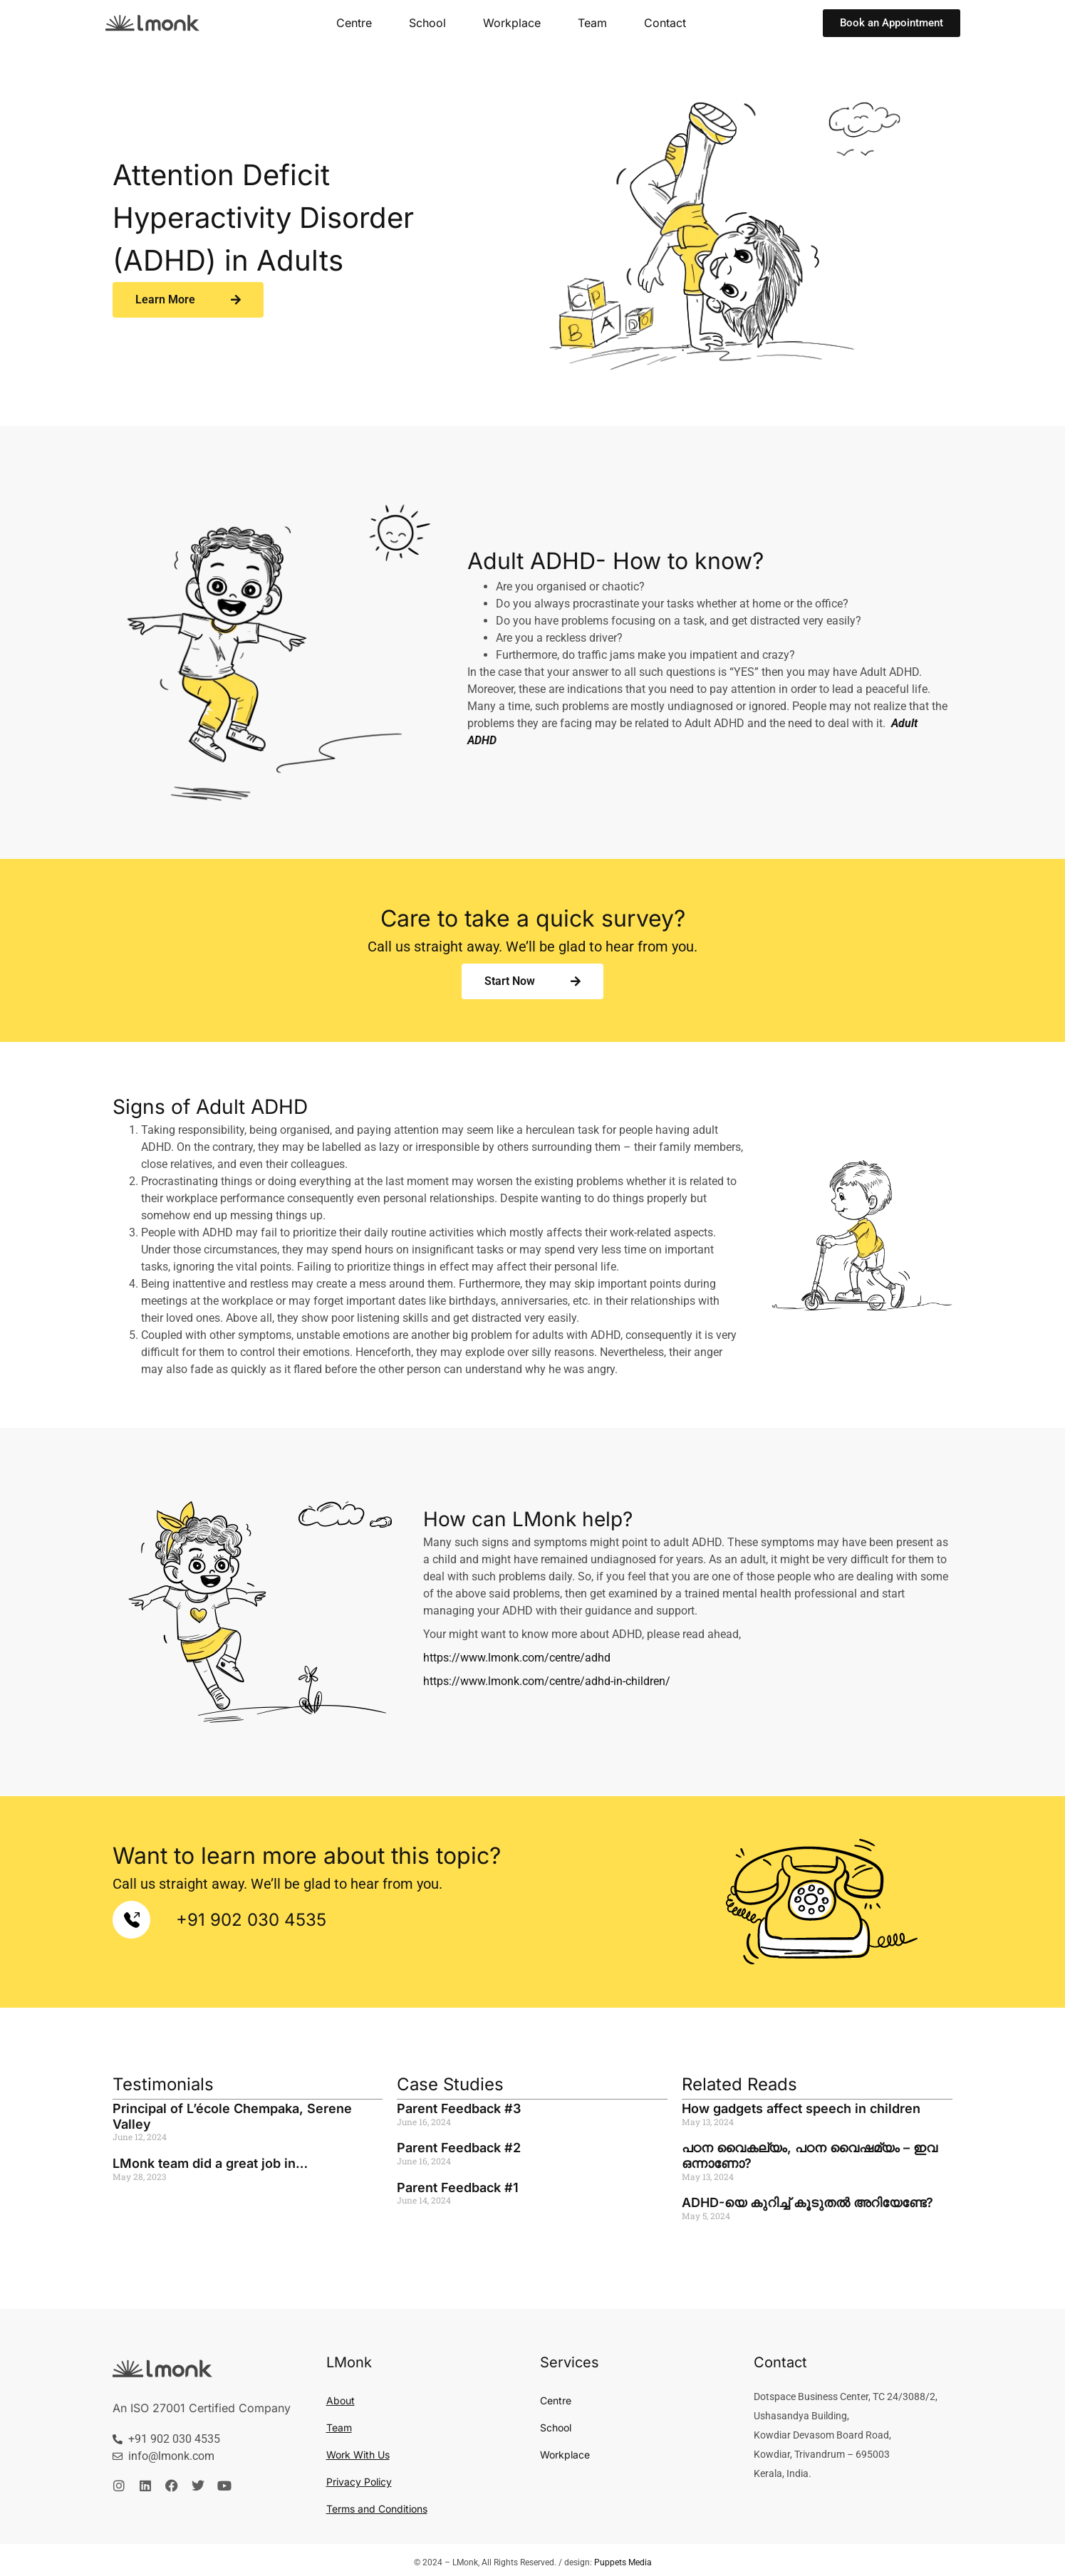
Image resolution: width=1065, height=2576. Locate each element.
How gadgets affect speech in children (798, 2108)
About (339, 2400)
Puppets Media (623, 2562)
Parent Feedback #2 (457, 2147)
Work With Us (356, 2455)
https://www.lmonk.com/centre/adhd (513, 1658)
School (431, 22)
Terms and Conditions (374, 2509)
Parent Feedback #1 (457, 2187)
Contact (660, 22)
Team (590, 22)
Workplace (512, 22)
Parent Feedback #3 (457, 2108)
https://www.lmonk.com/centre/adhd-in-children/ (543, 1681)
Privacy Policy (357, 2482)
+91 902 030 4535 (245, 1919)
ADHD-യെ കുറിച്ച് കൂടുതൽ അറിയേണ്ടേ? (807, 2202)
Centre (360, 22)
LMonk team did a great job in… (209, 2163)
